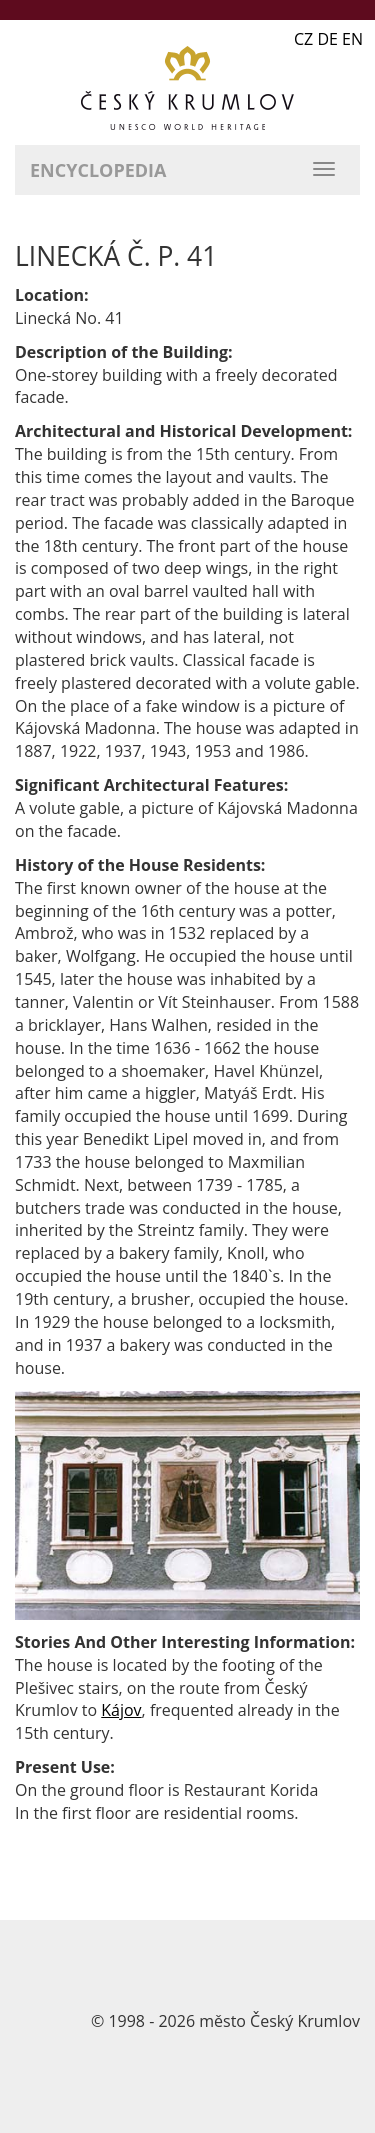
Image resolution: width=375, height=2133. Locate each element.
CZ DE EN (328, 39)
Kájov (121, 1710)
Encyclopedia (98, 170)
